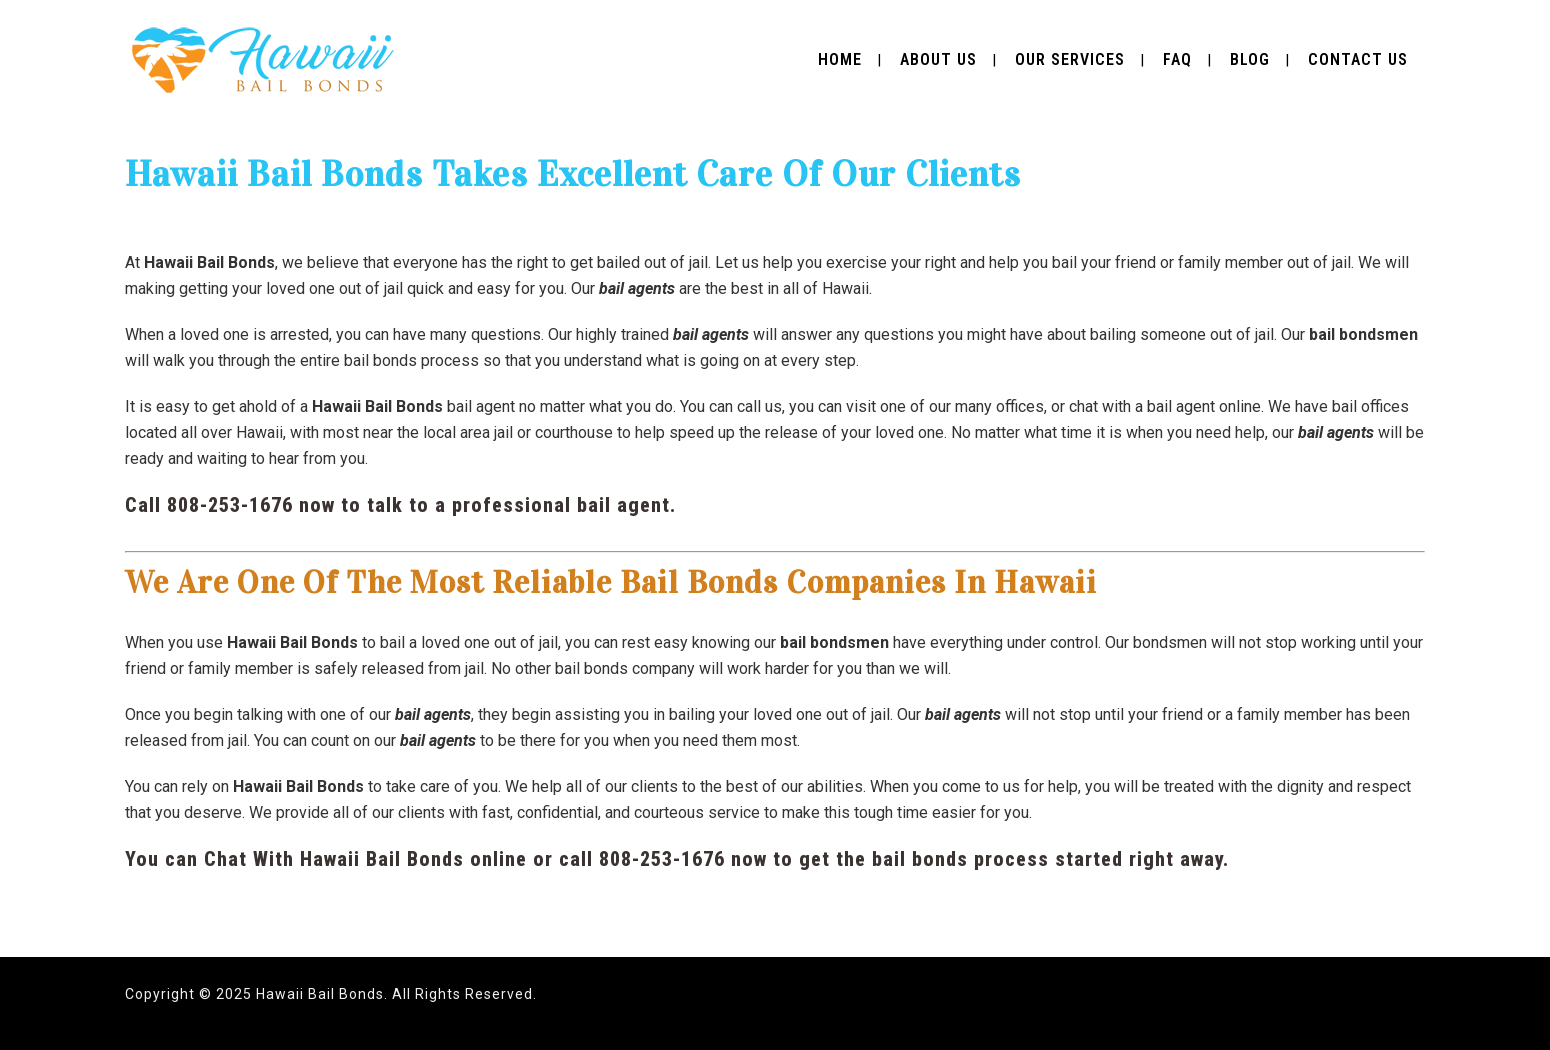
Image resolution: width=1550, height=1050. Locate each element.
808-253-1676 (230, 505)
